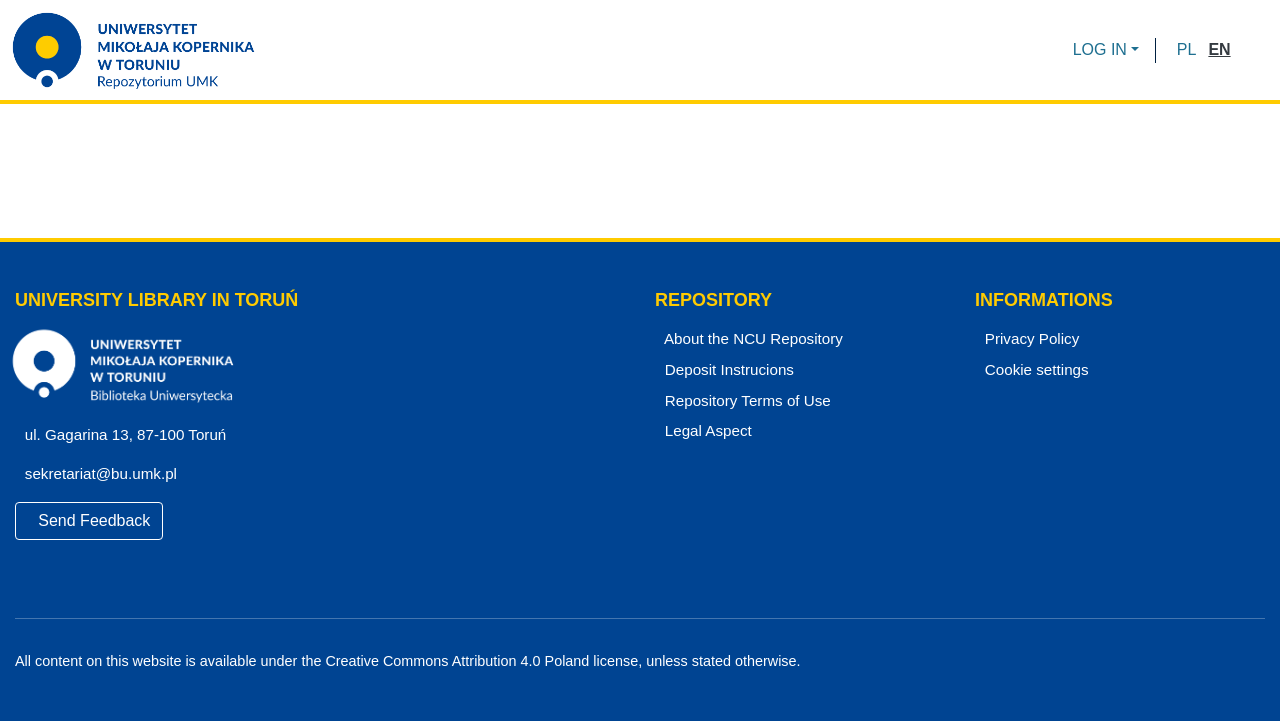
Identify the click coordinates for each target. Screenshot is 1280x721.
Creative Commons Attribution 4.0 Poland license (477, 661)
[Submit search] (1252, 50)
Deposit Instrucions (727, 370)
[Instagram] (1257, 662)
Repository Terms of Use (744, 401)
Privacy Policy (1029, 339)
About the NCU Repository (750, 339)
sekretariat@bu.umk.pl (107, 474)
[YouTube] (1223, 662)
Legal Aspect (704, 431)
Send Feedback (89, 520)
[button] (1186, 50)
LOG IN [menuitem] (1100, 49)
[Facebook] (1188, 662)
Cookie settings (1034, 370)
